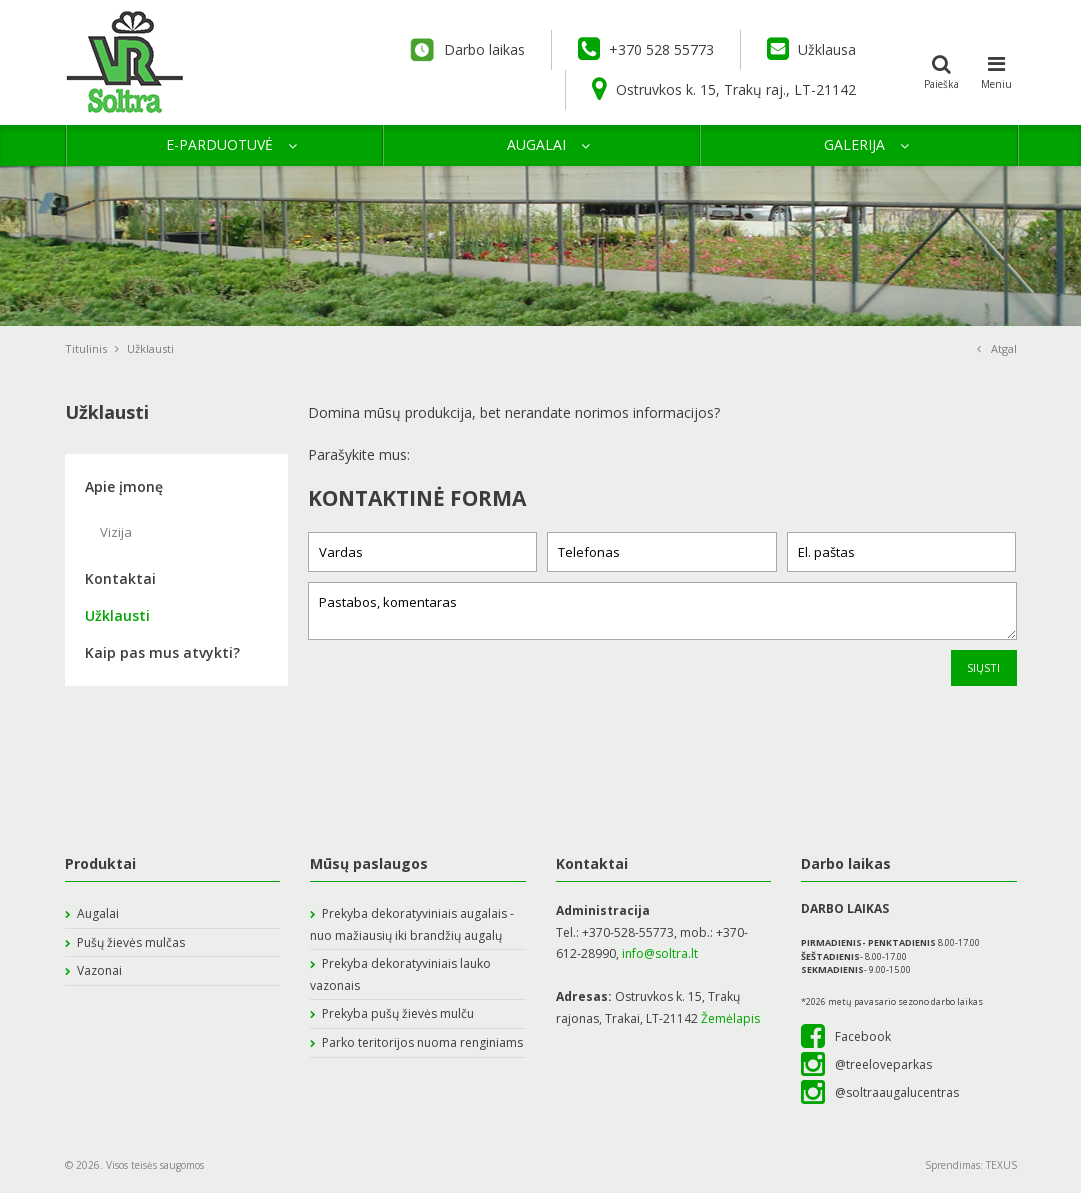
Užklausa (811, 49)
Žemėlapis (730, 1018)
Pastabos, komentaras (662, 611)
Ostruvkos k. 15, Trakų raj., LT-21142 (724, 89)
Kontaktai (120, 578)
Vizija (116, 532)
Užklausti (117, 615)
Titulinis (91, 348)
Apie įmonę (124, 486)
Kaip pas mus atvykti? (162, 652)
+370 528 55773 (646, 49)
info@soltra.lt (658, 953)
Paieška (942, 70)
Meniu (997, 70)
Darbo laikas (465, 50)
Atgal (997, 348)
